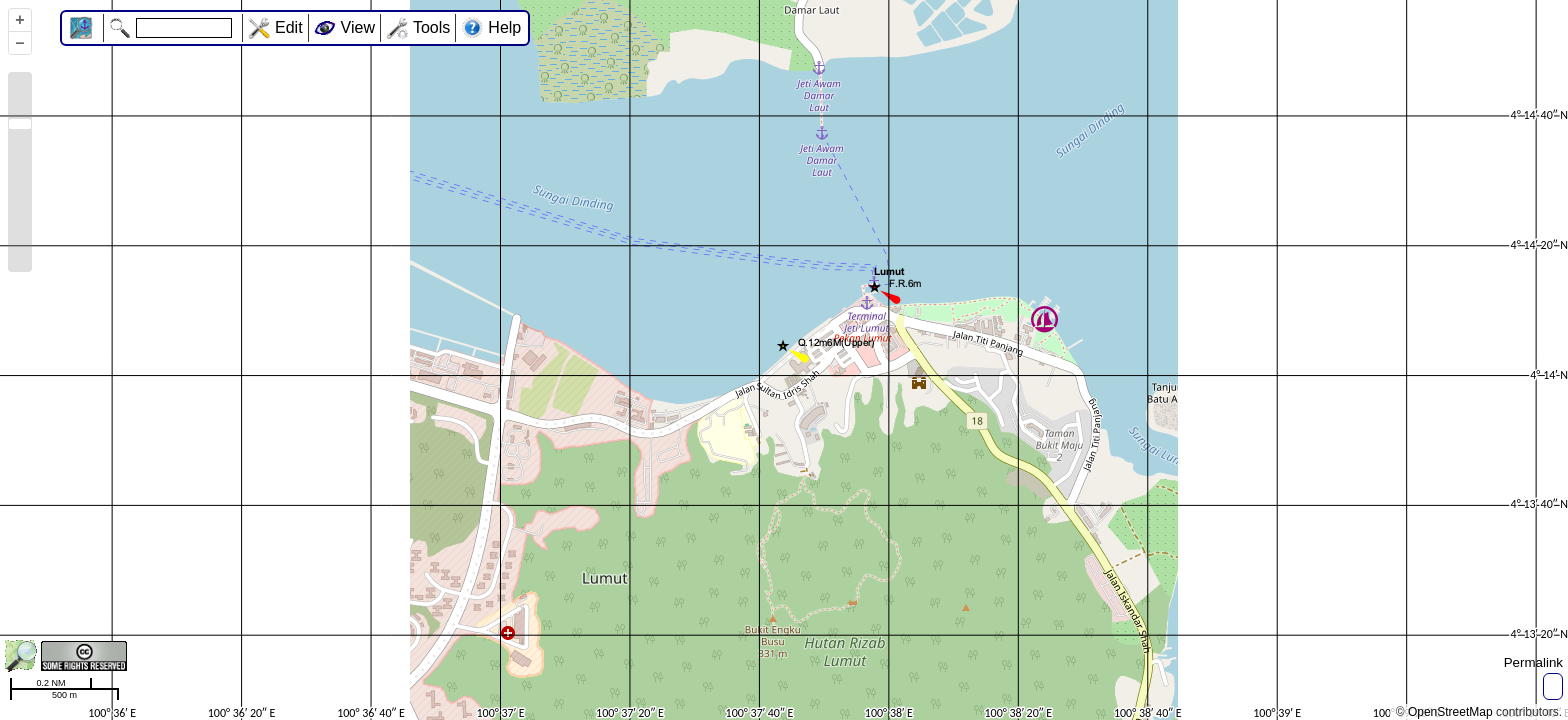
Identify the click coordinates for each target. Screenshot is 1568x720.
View (358, 27)
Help (504, 27)
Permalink (1533, 662)
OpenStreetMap (1450, 712)
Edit (289, 27)
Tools (431, 27)
